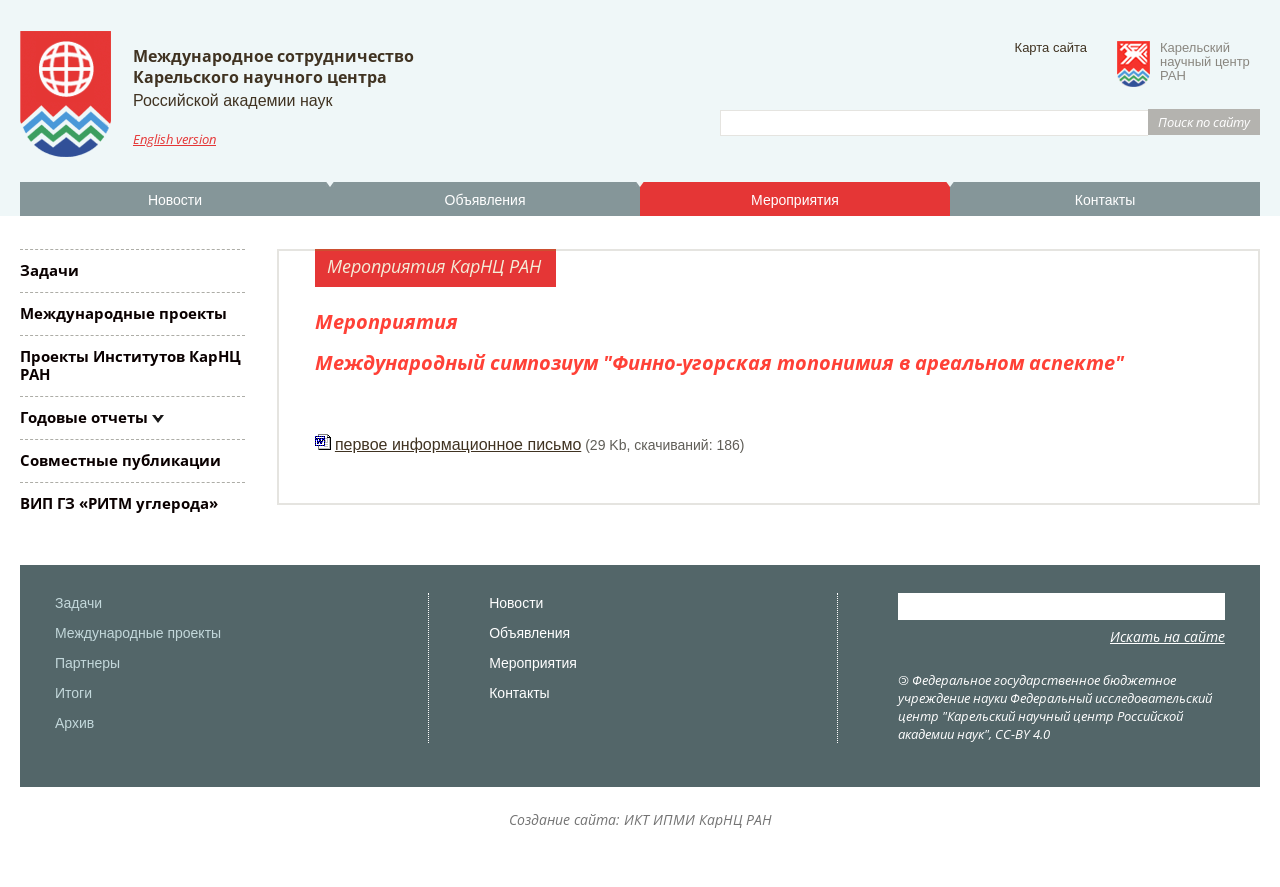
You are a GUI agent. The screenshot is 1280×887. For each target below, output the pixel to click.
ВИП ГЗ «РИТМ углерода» (119, 503)
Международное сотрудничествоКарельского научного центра (273, 66)
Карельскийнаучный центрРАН (1205, 62)
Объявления (485, 200)
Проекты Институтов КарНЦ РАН (130, 365)
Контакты (1105, 200)
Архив (74, 723)
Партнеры (87, 663)
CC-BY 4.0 (1022, 734)
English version (174, 139)
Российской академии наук (232, 100)
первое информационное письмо (458, 444)
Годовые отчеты (84, 417)
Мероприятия (795, 200)
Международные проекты (123, 313)
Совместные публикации (120, 460)
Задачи (49, 270)
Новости (175, 200)
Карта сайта (1051, 47)
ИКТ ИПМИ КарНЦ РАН (698, 819)
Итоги (73, 693)
